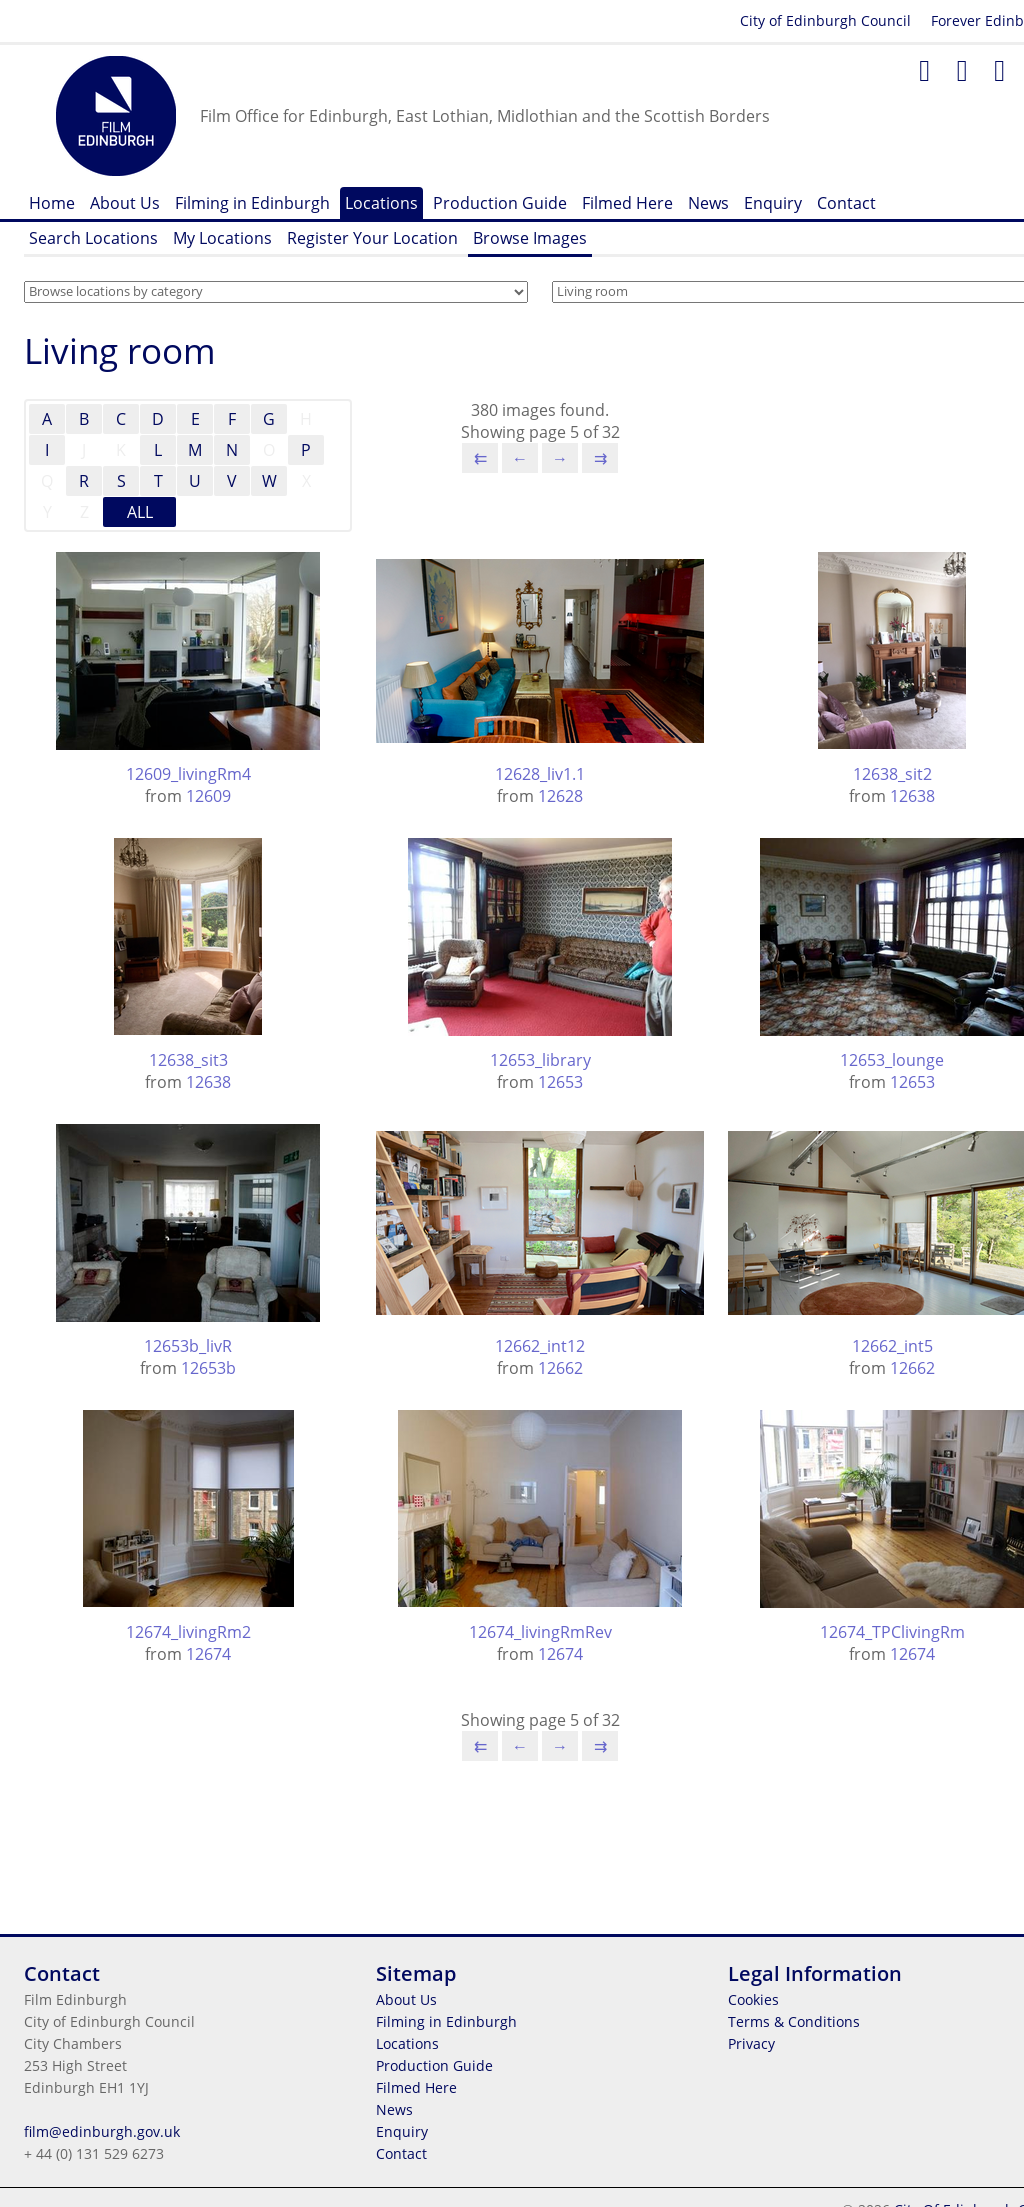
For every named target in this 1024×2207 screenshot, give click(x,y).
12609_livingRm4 (188, 774)
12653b (208, 1368)
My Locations (222, 238)
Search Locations (93, 238)
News (708, 203)
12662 (560, 1368)
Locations (381, 203)
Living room (120, 350)
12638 (912, 796)
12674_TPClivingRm (892, 1632)
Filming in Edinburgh (252, 203)
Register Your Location (372, 238)
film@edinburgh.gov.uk (102, 2131)
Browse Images (530, 238)
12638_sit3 (188, 1060)
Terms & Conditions (794, 2021)
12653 (560, 1082)
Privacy (751, 2043)
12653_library (540, 1060)
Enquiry (773, 203)
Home (52, 203)
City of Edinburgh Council (825, 20)
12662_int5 (892, 1346)
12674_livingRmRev (540, 1632)
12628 (560, 796)
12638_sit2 (892, 774)
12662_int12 (540, 1346)
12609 (208, 796)
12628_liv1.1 (540, 774)
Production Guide (500, 203)
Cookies (753, 1999)
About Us (125, 203)
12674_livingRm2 (188, 1632)
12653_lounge (892, 1060)
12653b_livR (188, 1346)
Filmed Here (627, 203)
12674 (208, 1654)
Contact (846, 203)
